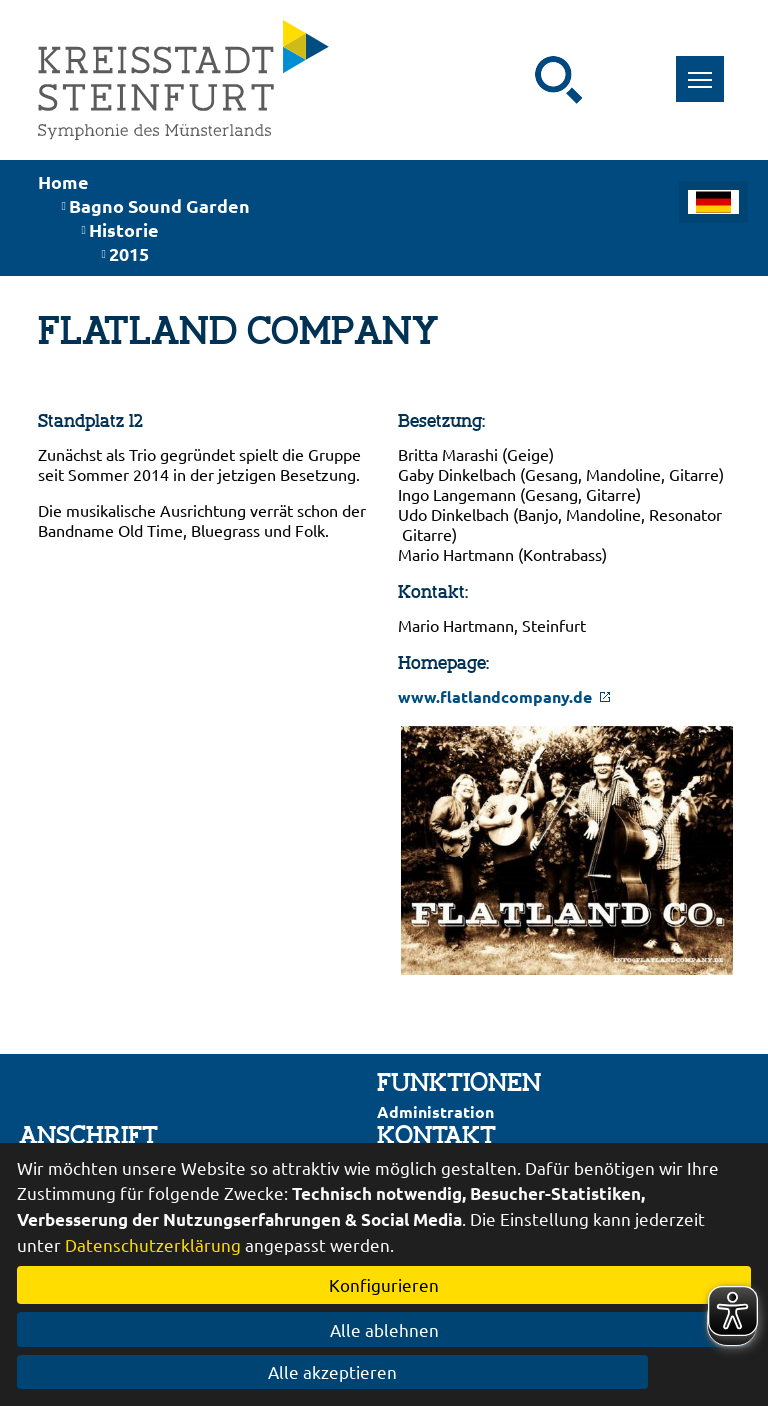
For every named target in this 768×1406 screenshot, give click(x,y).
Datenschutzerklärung (153, 1244)
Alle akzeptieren (384, 1371)
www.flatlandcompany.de (504, 696)
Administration (435, 1111)
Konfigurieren (384, 1284)
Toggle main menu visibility (706, 68)
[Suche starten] (559, 80)
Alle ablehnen (384, 1329)
